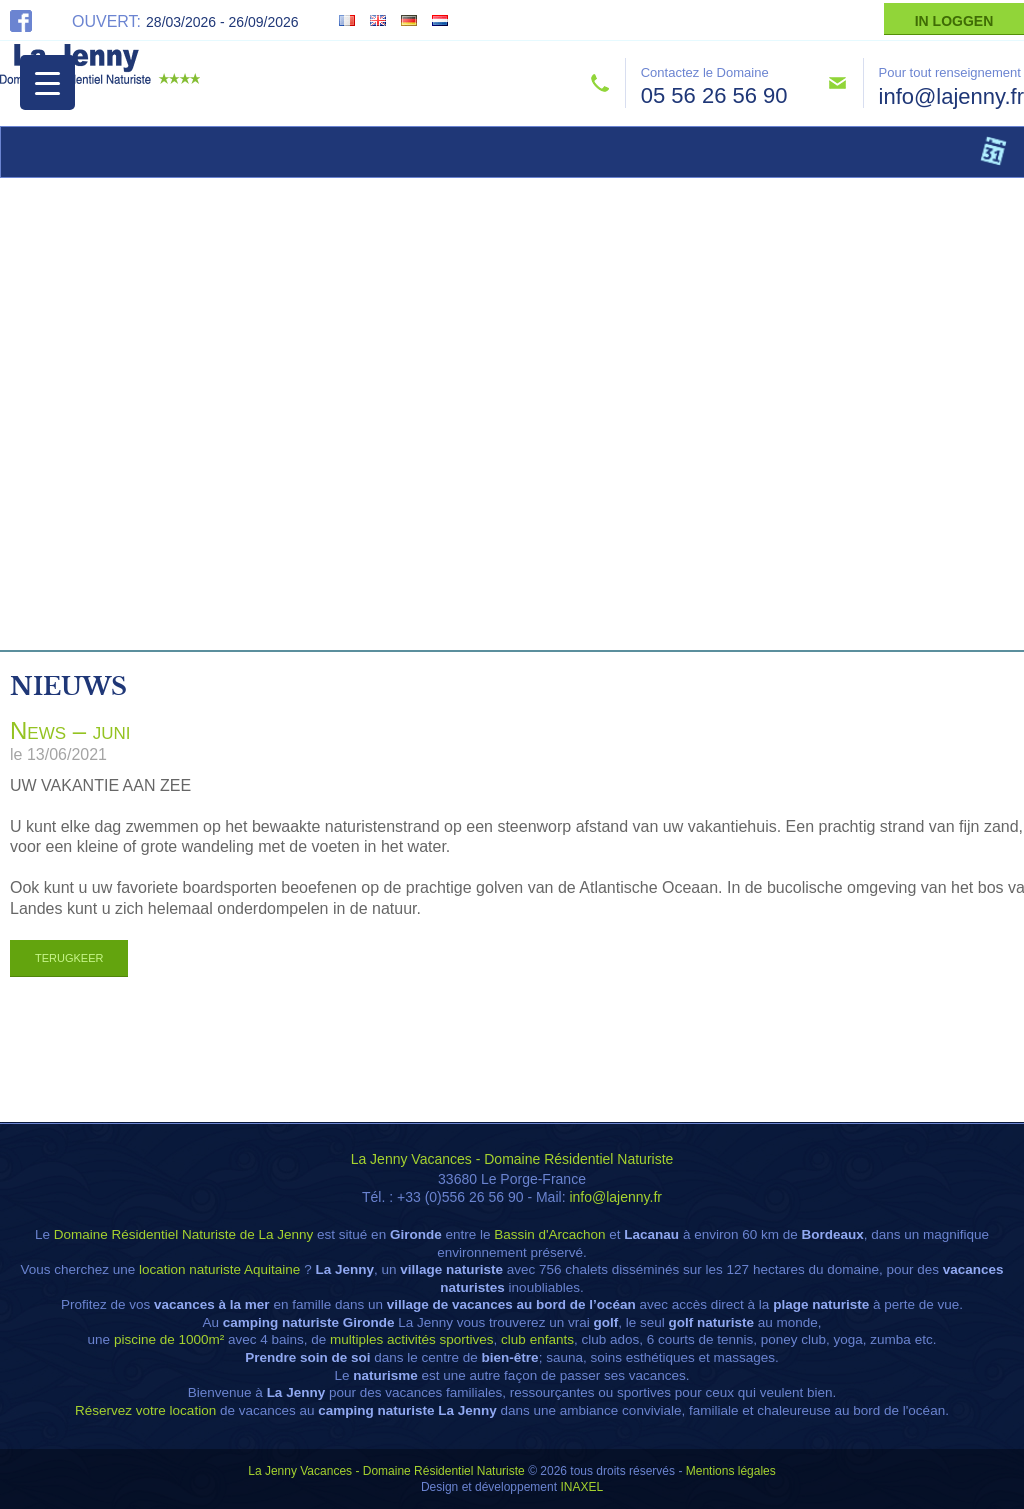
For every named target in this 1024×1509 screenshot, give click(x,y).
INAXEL (581, 1487)
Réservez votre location (145, 1410)
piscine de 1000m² (169, 1339)
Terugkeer (69, 958)
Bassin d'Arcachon (549, 1234)
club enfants (537, 1339)
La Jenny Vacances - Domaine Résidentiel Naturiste (512, 1159)
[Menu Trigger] (47, 82)
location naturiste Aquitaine (219, 1269)
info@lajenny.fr (951, 96)
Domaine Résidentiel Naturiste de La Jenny (184, 1234)
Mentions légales (731, 1471)
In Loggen (954, 21)
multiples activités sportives (412, 1339)
